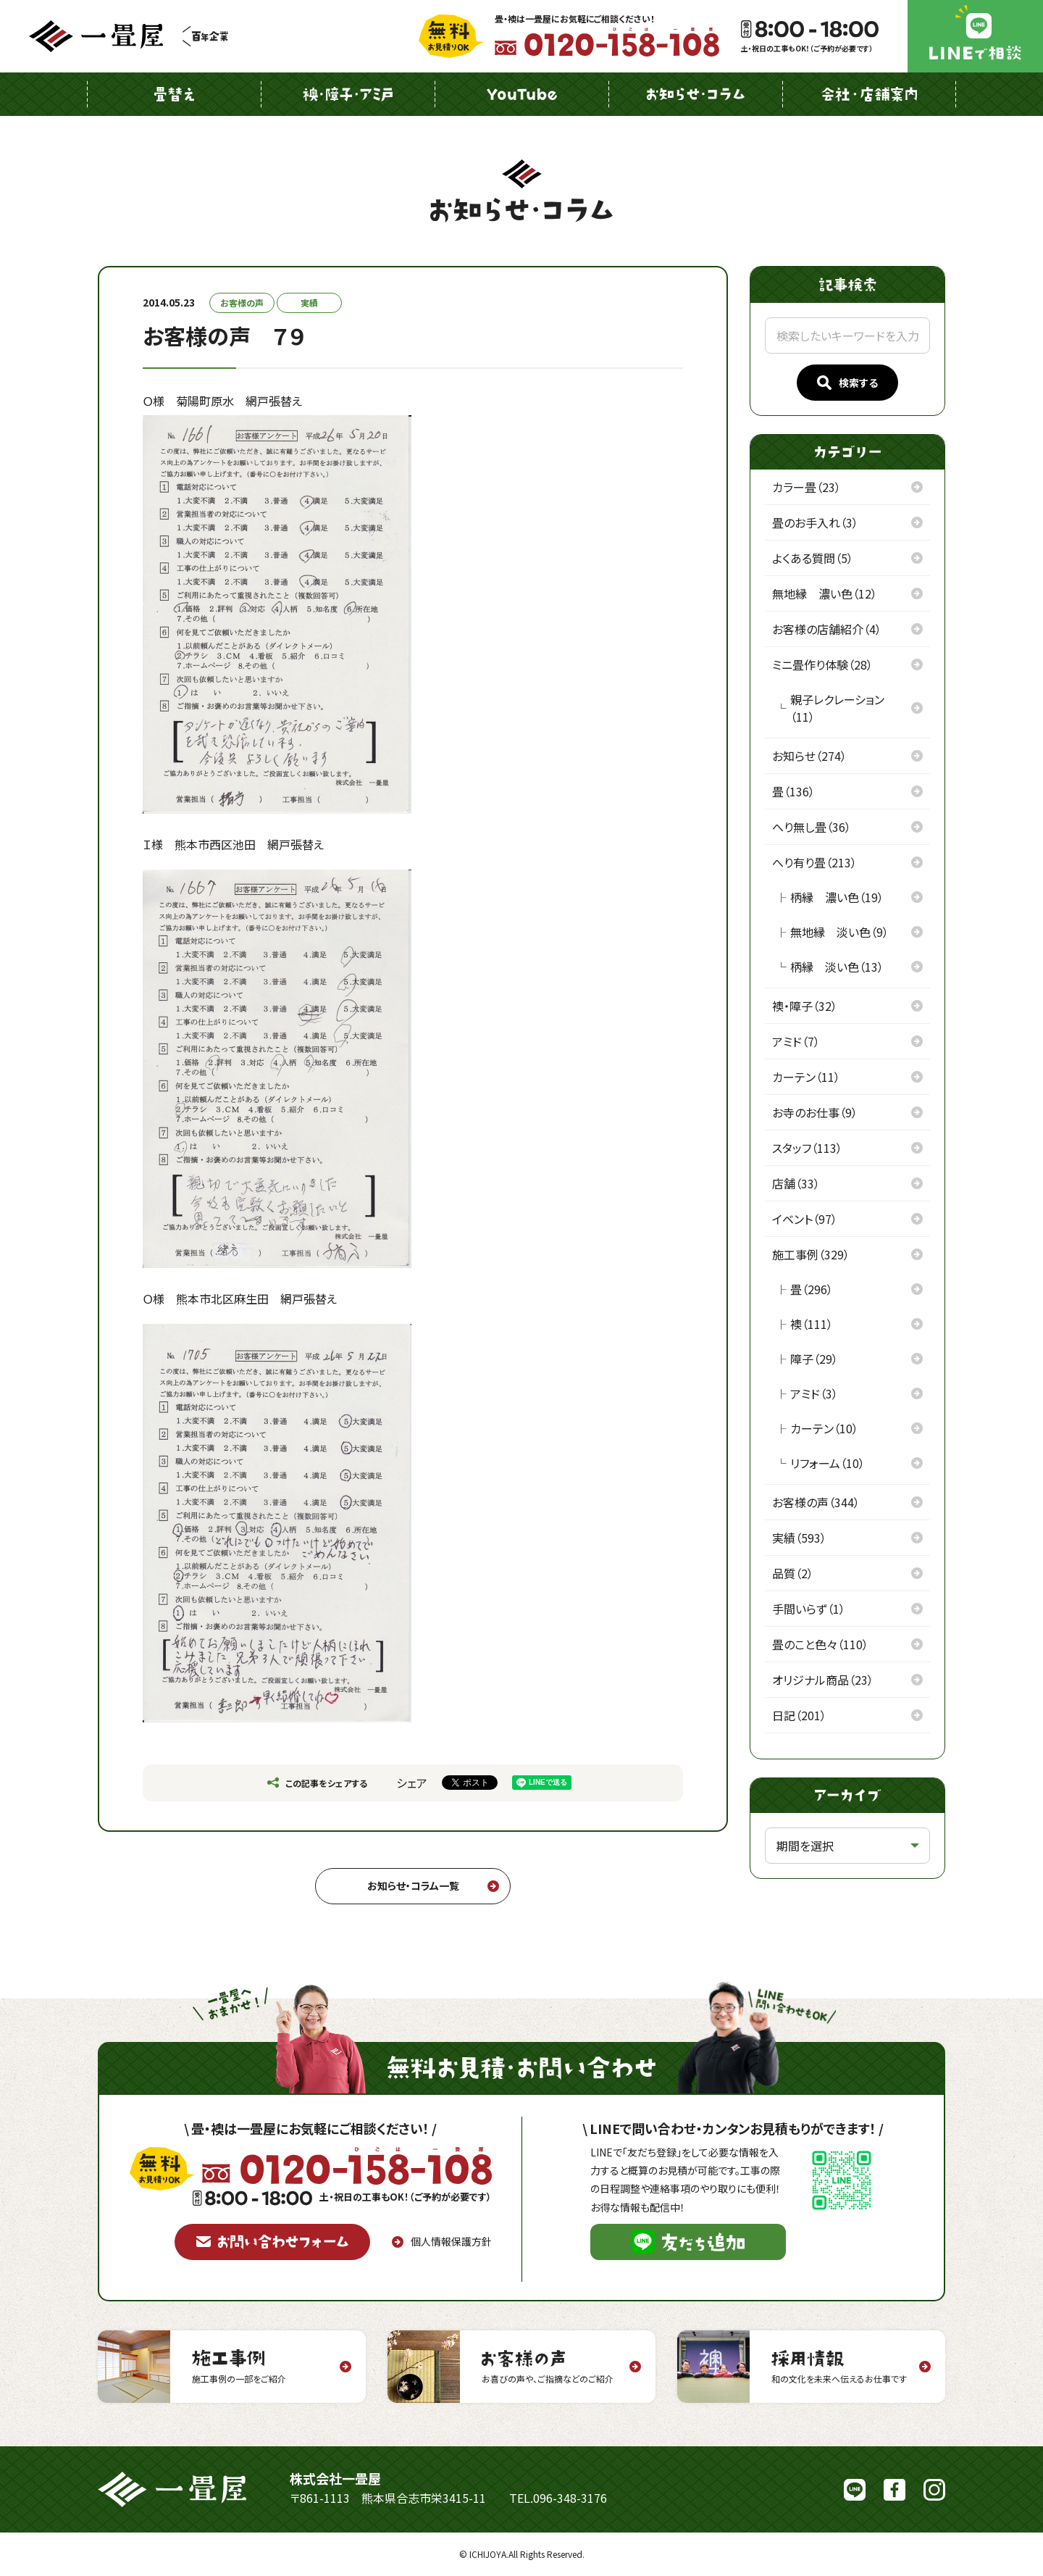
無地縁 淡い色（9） (839, 932)
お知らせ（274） (809, 755)
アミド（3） (814, 1393)
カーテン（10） (824, 1428)
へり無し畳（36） (811, 826)
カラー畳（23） (806, 487)
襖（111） (811, 1324)
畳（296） (811, 1289)
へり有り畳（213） (814, 862)
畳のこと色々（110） (820, 1644)
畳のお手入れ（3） (815, 522)
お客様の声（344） (816, 1502)
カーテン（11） (806, 1076)
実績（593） (799, 1537)
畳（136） (793, 791)
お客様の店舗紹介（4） (826, 629)
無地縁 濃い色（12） (824, 593)
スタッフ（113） (807, 1147)
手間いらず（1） (808, 1608)
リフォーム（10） (827, 1463)
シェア (411, 1782)
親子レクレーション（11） (837, 708)
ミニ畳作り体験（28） (822, 664)
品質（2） (792, 1573)
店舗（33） (796, 1183)
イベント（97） (804, 1218)
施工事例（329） (811, 1254)
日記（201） (799, 1715)
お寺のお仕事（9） (815, 1112)
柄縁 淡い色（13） (837, 966)
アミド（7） (796, 1041)
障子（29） (814, 1358)
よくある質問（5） (812, 558)
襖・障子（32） (804, 1005)
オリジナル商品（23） (823, 1679)
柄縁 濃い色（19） (837, 897)
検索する (847, 383)
